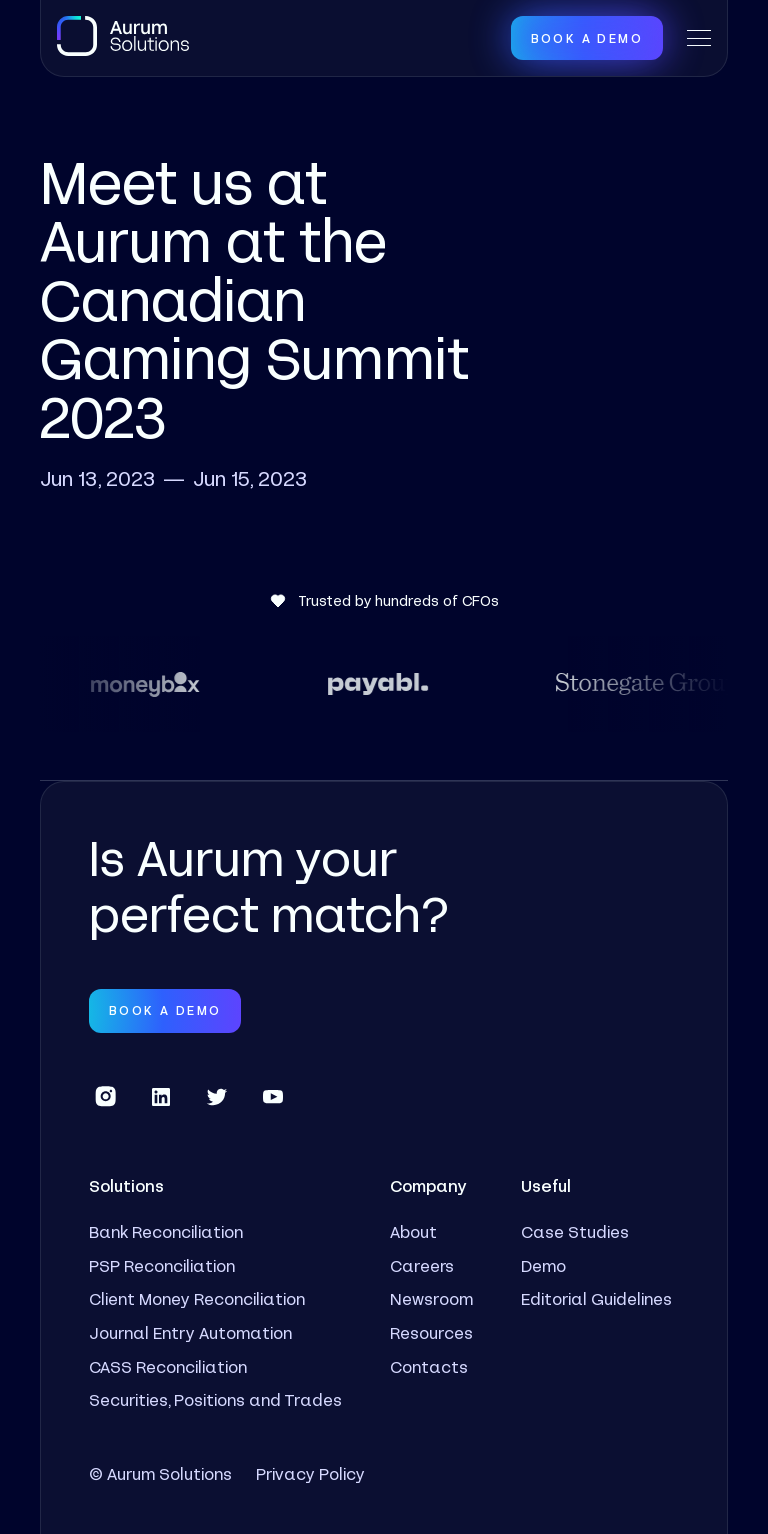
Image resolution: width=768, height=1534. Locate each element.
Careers (422, 1265)
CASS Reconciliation (168, 1366)
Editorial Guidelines (596, 1298)
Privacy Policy (310, 1473)
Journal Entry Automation (190, 1332)
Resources (431, 1332)
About (413, 1231)
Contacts (429, 1366)
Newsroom (431, 1298)
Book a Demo (587, 38)
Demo (543, 1265)
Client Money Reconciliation (197, 1298)
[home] (123, 36)
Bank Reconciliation (166, 1231)
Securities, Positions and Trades (215, 1399)
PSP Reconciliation (162, 1265)
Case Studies (575, 1231)
